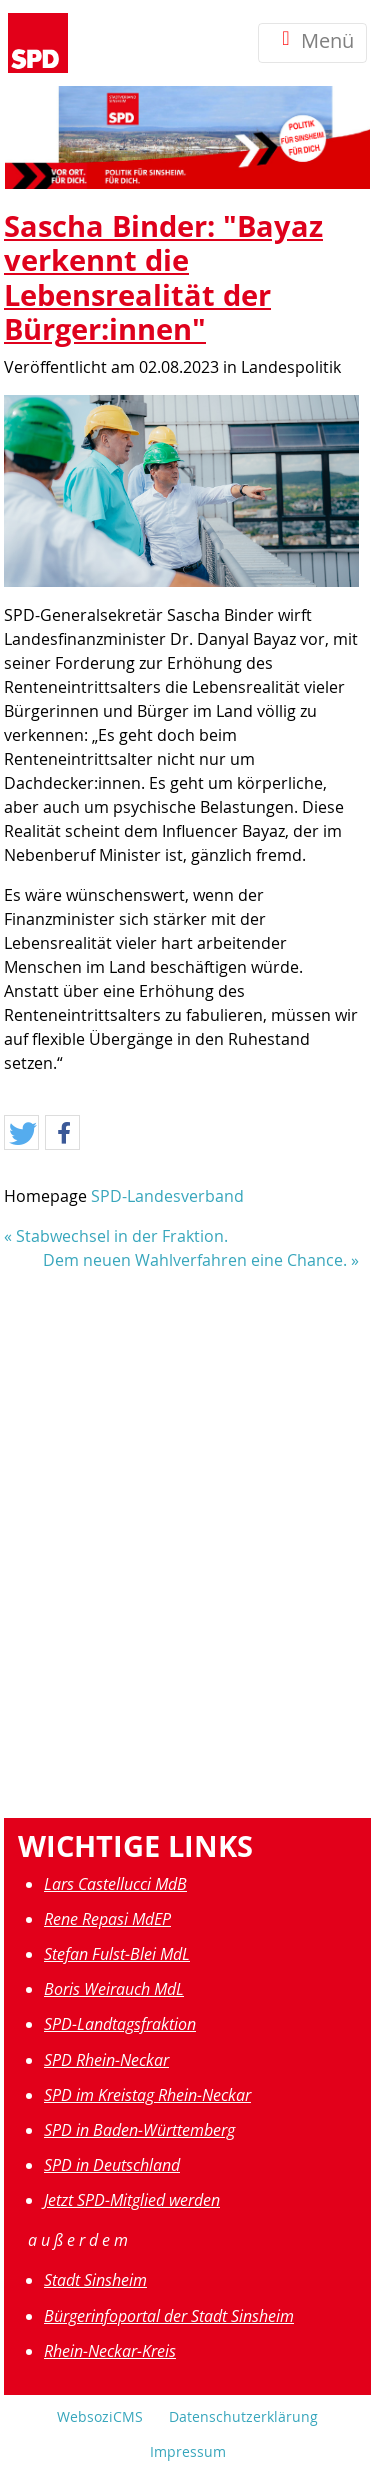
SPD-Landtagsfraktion (120, 2024)
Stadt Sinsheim (95, 2280)
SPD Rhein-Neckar (106, 2060)
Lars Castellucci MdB (115, 1884)
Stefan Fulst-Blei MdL (117, 1954)
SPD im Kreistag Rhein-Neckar (147, 2095)
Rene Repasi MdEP (107, 1919)
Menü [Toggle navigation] (312, 42)
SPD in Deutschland (112, 2165)
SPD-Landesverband (167, 1196)
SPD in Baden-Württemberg (139, 2130)
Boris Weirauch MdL (114, 1989)
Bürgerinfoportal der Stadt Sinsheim (169, 2316)
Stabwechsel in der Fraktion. (122, 1236)
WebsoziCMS (100, 2416)
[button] (21, 1133)
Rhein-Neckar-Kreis (110, 2351)
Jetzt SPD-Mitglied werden (132, 2200)
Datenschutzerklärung (243, 2416)
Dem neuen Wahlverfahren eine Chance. (195, 1260)
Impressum (188, 2451)
